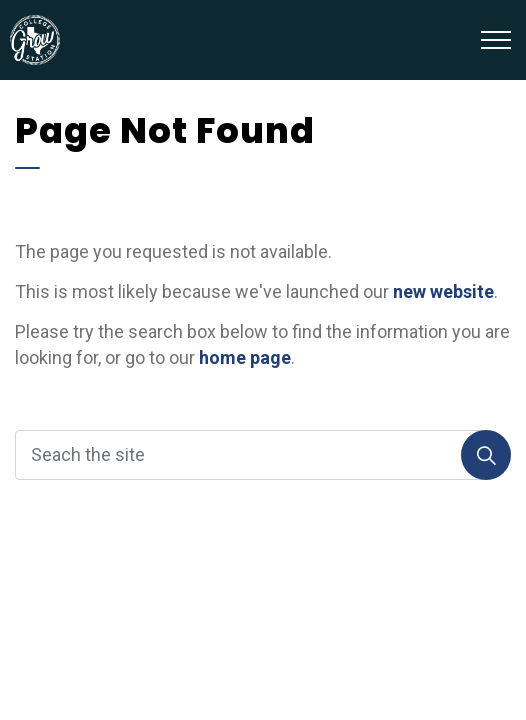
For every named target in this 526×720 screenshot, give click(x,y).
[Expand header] (496, 40)
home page (245, 357)
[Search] (486, 455)
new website (443, 291)
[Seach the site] (263, 455)
